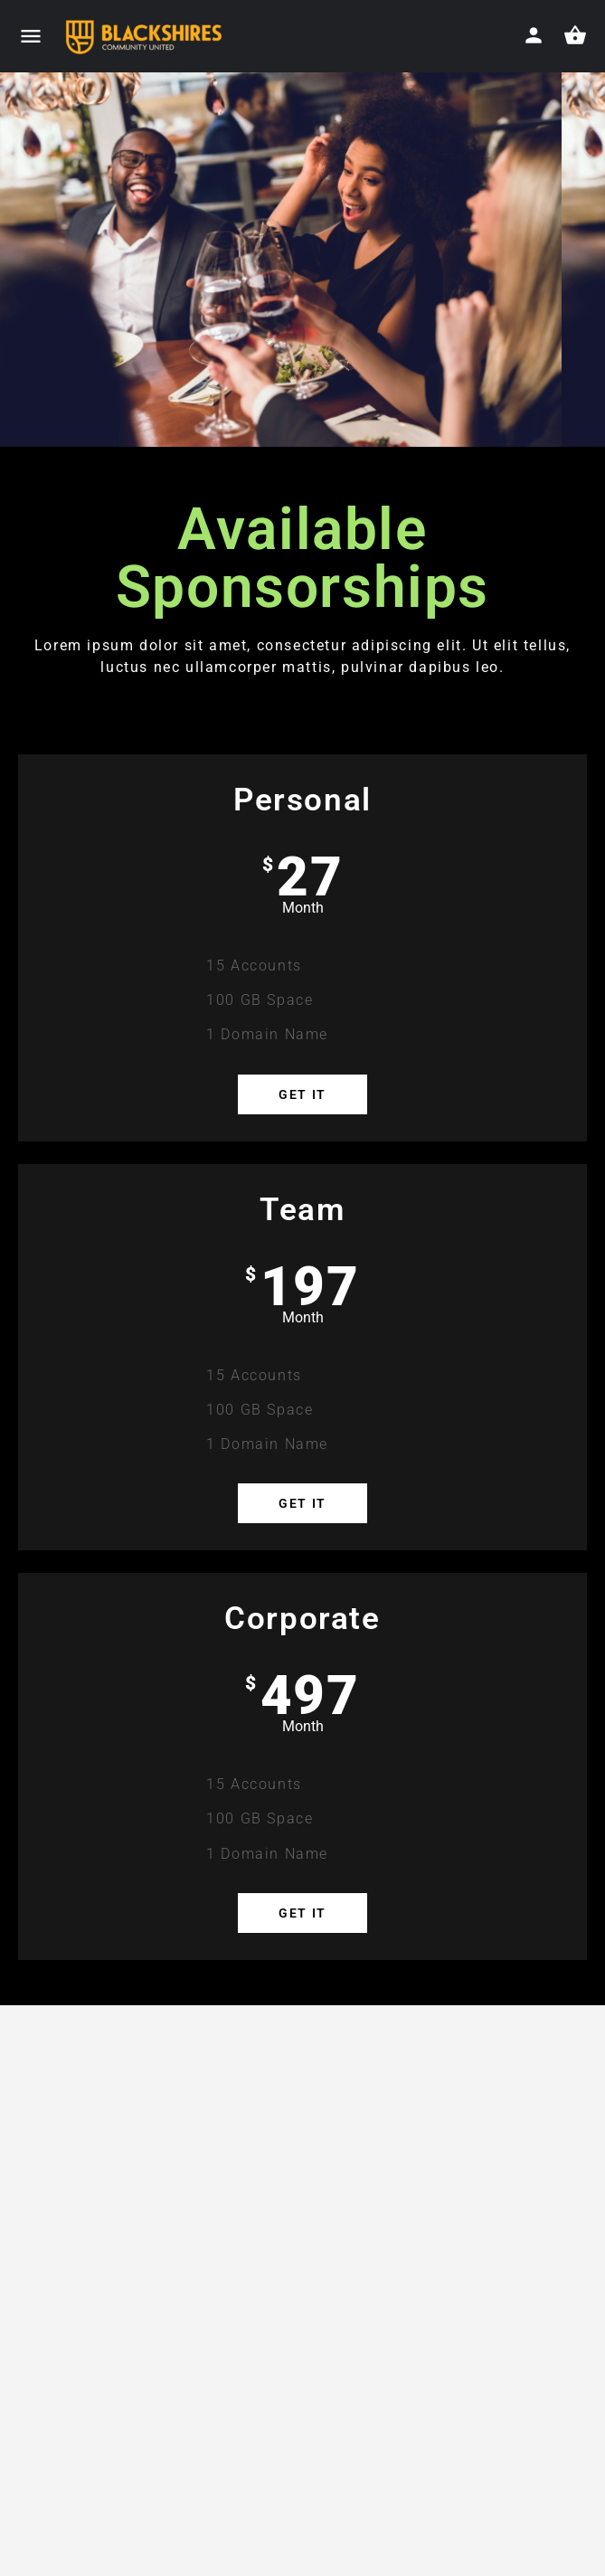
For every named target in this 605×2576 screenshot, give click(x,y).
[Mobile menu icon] (30, 36)
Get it (302, 1094)
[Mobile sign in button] (533, 35)
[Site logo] (145, 37)
